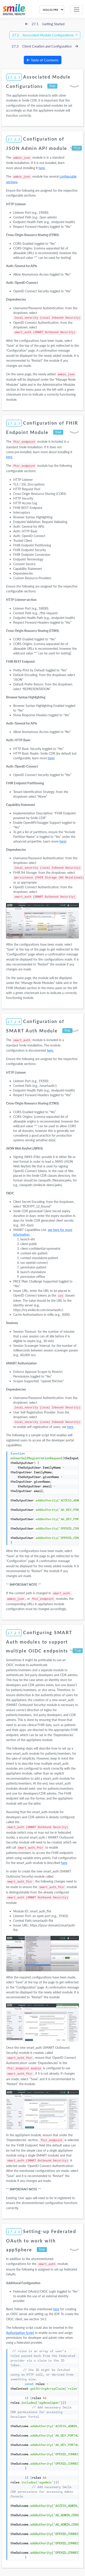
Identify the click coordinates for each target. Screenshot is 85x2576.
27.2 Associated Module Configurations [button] (43, 35)
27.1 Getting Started (44, 24)
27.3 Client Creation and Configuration (45, 46)
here (51, 758)
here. (42, 168)
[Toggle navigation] (76, 9)
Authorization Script (20, 2333)
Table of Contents (43, 60)
